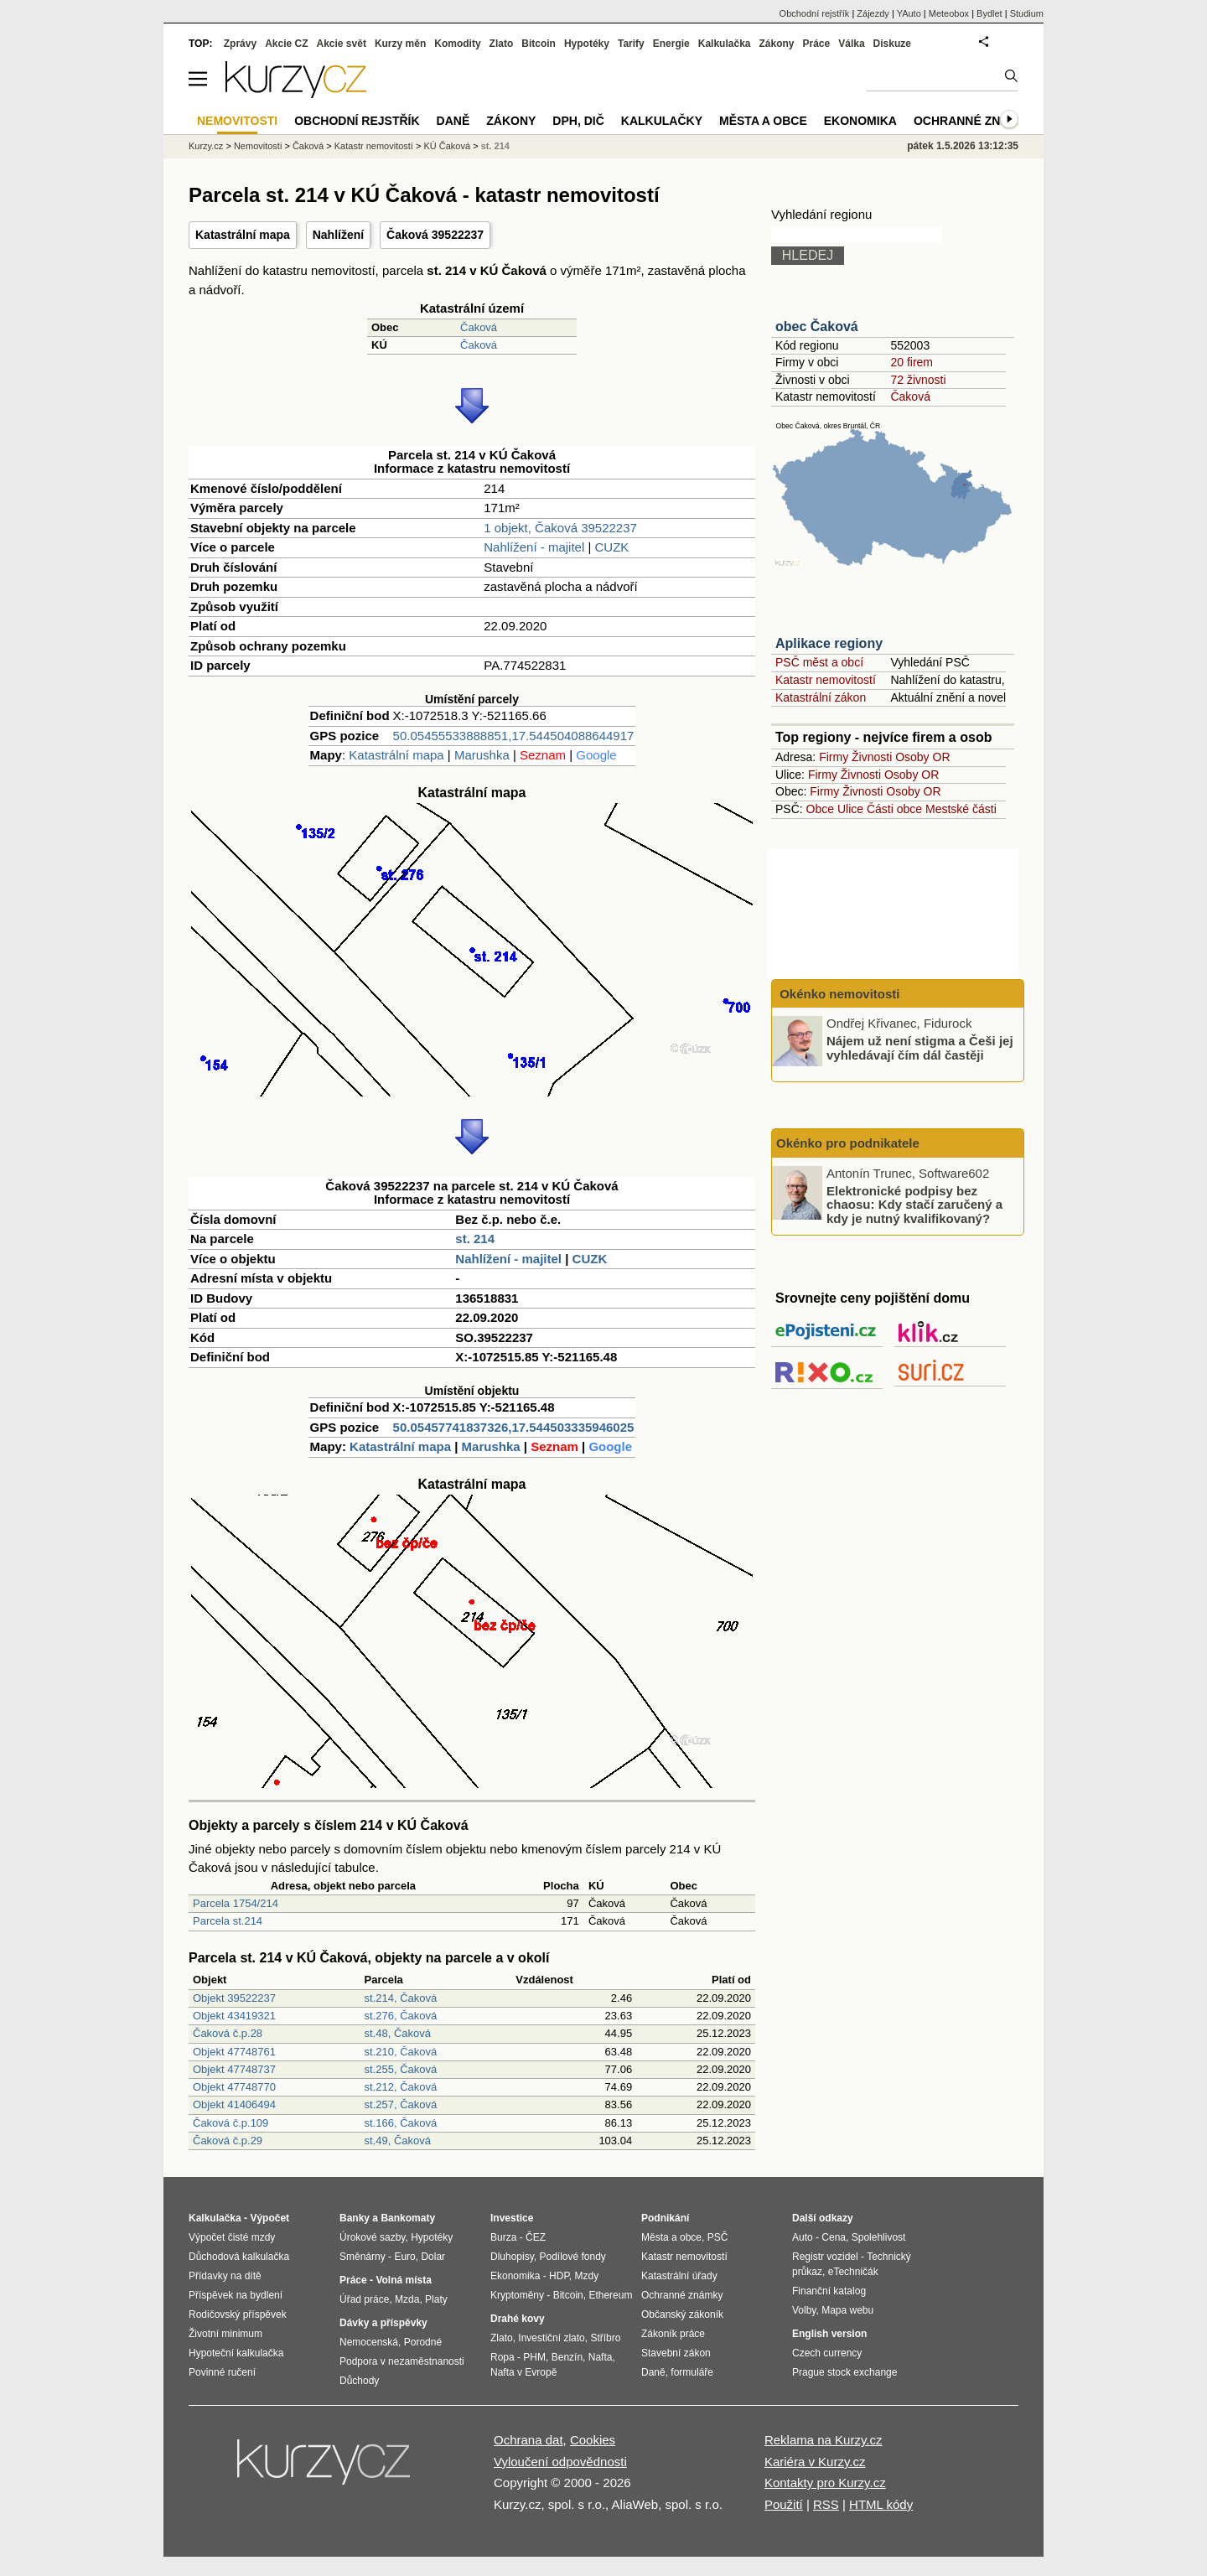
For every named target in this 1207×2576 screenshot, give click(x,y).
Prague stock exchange (844, 2372)
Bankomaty (408, 2218)
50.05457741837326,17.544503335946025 (514, 1427)
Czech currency (827, 2353)
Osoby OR (922, 757)
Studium (1027, 13)
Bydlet (989, 13)
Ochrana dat (528, 2440)
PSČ (717, 2237)
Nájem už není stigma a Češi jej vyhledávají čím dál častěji (919, 1048)
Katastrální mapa (242, 234)
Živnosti (872, 757)
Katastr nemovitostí (825, 680)
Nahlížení (338, 234)
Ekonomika (860, 120)
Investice (511, 2218)
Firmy (833, 757)
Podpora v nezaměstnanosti (401, 2361)
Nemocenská (368, 2342)
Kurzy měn (400, 43)
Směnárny (362, 2256)
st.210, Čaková (401, 2051)
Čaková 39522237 (435, 234)
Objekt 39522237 (234, 1998)
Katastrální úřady (679, 2276)
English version (829, 2334)
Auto (802, 2237)
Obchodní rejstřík (815, 13)
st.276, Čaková (401, 2015)
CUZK (612, 547)
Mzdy (587, 2276)
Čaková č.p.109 (230, 2123)
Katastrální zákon (820, 697)
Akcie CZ (286, 43)
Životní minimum (225, 2334)
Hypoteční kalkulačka (236, 2353)
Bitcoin (538, 43)
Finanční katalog (829, 2291)
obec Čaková (816, 326)
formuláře (692, 2372)
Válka (851, 43)
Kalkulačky (661, 120)
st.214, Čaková (401, 1998)
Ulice (850, 809)
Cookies (592, 2440)
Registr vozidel (825, 2256)
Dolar (433, 2256)
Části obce (894, 809)
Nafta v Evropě (523, 2372)
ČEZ (536, 2237)
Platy (436, 2299)
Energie (671, 43)
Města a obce (763, 120)
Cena (833, 2237)
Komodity (457, 43)
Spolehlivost (879, 2237)
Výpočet (269, 2218)
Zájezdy (873, 13)
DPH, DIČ (578, 120)
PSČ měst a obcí (819, 662)
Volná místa (403, 2280)
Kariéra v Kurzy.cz (815, 2461)
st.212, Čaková (401, 2087)
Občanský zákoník (682, 2314)
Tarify (631, 43)
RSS (826, 2504)
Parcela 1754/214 (235, 1903)
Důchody (359, 2381)
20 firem (911, 362)
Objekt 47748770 (234, 2087)
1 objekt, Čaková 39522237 (560, 528)
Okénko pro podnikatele (847, 1143)
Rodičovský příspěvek (238, 2314)
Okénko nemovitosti (838, 994)
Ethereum (610, 2295)
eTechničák (853, 2272)
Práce (817, 43)
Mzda (407, 2299)
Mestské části (961, 809)
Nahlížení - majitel (534, 547)
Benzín (567, 2357)
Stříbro (605, 2338)
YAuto (909, 13)
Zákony (776, 43)
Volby (804, 2310)
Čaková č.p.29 (227, 2140)
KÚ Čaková (446, 146)
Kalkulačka (724, 43)
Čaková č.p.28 (227, 2033)
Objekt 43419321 (234, 2015)
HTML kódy (881, 2504)
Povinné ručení (222, 2372)
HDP (559, 2276)
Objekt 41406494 (234, 2104)
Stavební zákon (676, 2353)
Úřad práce (364, 2299)
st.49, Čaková (398, 2140)
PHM (534, 2357)
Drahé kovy (517, 2319)
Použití (783, 2504)
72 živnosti (917, 379)
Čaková (478, 327)
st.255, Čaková (401, 2069)
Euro (404, 2256)
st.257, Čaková (401, 2104)
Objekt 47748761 (234, 2051)
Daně (453, 120)
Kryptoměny (517, 2295)
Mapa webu (847, 2310)
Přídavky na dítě (225, 2276)
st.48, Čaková (398, 2033)
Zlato (502, 43)
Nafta (600, 2357)
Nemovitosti (258, 146)
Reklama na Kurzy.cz (823, 2440)
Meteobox (949, 13)
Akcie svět (341, 43)
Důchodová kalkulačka (239, 2256)
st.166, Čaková (401, 2123)
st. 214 (475, 1238)
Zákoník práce (673, 2334)
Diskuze (892, 43)
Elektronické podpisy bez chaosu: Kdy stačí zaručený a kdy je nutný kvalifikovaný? (914, 1204)
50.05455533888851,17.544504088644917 (514, 735)
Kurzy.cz (206, 146)
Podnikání (665, 2218)
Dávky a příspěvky (383, 2323)
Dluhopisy (512, 2256)
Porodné (423, 2342)
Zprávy (240, 43)
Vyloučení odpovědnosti (560, 2461)
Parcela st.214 (227, 1921)
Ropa (502, 2357)
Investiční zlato (551, 2338)
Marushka (482, 755)
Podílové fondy (572, 2256)
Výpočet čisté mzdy (232, 2237)
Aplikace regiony (829, 643)
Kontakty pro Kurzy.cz (825, 2482)
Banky (354, 2218)
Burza (503, 2237)
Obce (820, 809)
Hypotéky (586, 43)
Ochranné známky (974, 120)
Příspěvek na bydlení (235, 2295)
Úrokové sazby (372, 2237)
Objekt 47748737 (234, 2069)
